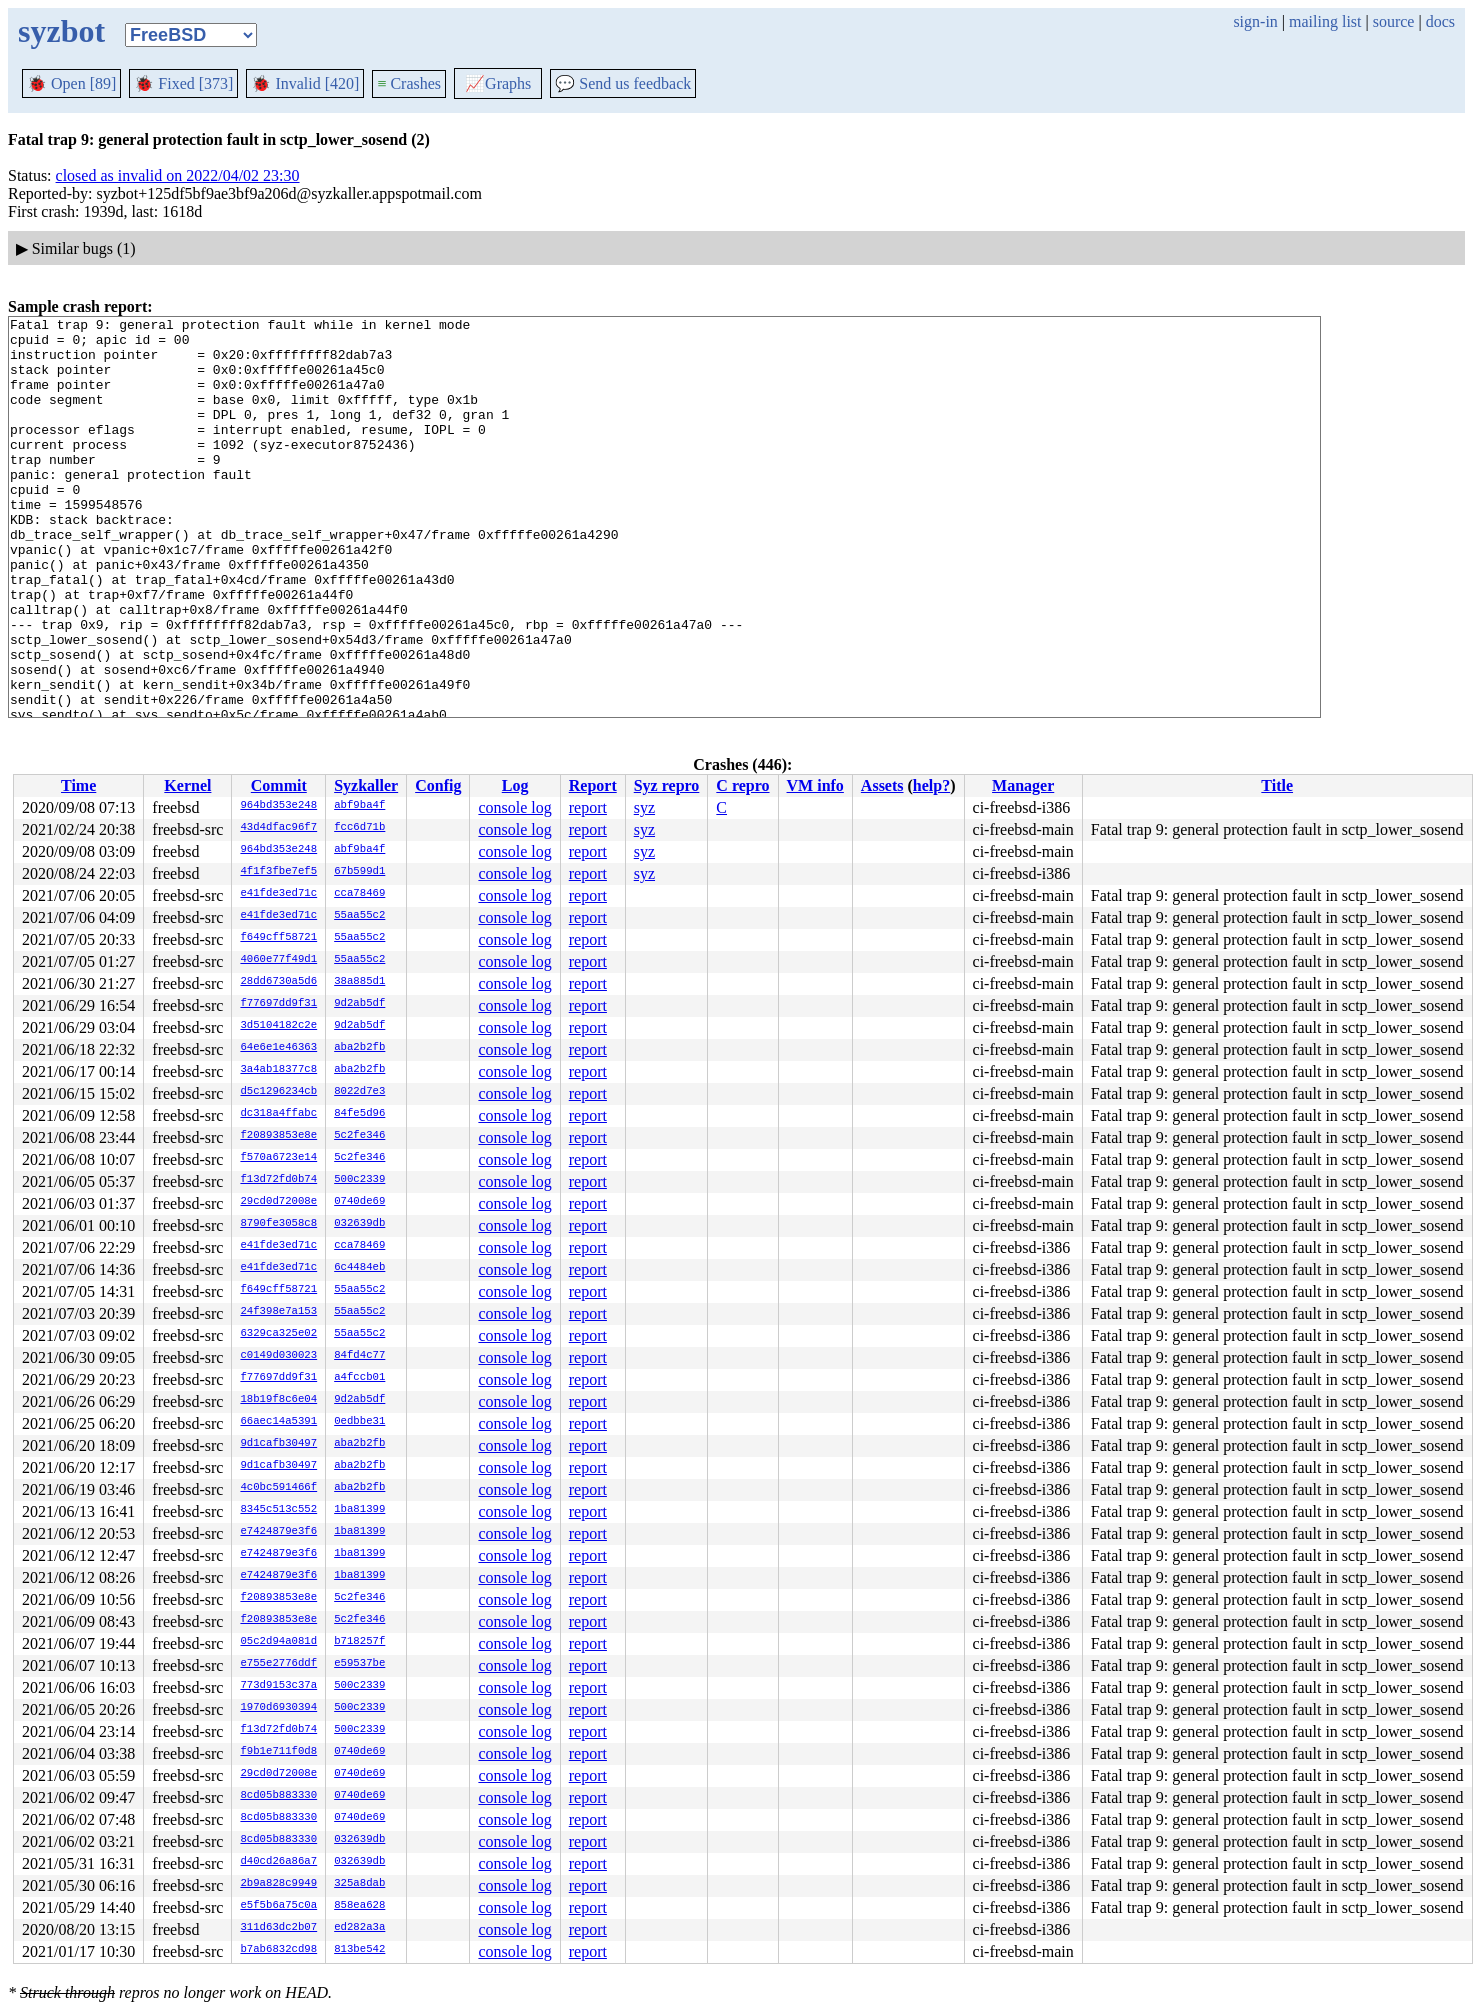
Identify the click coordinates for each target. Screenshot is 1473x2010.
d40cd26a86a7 (278, 1862)
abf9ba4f (359, 806)
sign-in (1255, 21)
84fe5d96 (359, 1114)
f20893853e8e (278, 1136)
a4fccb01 (359, 1378)
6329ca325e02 (278, 1334)
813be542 (359, 1950)
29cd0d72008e (278, 1202)
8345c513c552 (278, 1510)
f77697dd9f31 (278, 1004)
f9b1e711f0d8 (278, 1752)
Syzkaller (366, 785)
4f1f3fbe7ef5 (278, 872)
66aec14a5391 (278, 1422)
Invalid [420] (305, 83)
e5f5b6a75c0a (278, 1906)
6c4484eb (359, 1268)
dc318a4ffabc (278, 1114)
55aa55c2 (359, 916)
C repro (742, 785)
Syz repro (667, 785)
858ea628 (359, 1906)
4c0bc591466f (278, 1488)
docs (1440, 21)
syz (644, 807)
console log (514, 807)
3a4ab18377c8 (278, 1070)
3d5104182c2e (278, 1026)
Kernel (187, 785)
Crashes (409, 83)
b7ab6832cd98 (278, 1950)
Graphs (498, 83)
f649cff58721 (278, 938)
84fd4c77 (359, 1356)
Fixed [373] (183, 83)
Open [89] (71, 83)
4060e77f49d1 (278, 960)
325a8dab (359, 1884)
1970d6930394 (278, 1708)
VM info (815, 785)
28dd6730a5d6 (278, 982)
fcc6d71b (359, 828)
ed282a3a (359, 1928)
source (1394, 21)
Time (78, 785)
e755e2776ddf (278, 1664)
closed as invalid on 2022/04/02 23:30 (178, 175)
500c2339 (359, 1180)
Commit (279, 785)
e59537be (359, 1664)
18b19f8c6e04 (278, 1400)
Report (593, 785)
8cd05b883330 (278, 1796)
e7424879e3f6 (278, 1532)
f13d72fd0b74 (278, 1180)
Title (1277, 785)
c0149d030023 (278, 1356)
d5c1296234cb (278, 1092)
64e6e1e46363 (278, 1048)
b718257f (359, 1642)
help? (931, 785)
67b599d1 (359, 872)
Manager (1023, 785)
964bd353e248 (278, 806)
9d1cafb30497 (278, 1444)
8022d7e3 (359, 1092)
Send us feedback (623, 83)
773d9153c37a (278, 1686)
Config (438, 785)
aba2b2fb (359, 1048)
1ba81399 (359, 1510)
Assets (882, 785)
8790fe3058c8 (278, 1224)
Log (515, 785)
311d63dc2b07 (278, 1928)
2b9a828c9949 (278, 1884)
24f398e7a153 (278, 1312)
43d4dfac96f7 (278, 828)
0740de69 (359, 1202)
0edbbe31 (359, 1422)
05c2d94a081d (278, 1642)
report (588, 807)
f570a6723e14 (278, 1158)
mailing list (1325, 21)
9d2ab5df (359, 1004)
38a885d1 (359, 982)
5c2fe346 (359, 1136)
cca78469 (359, 894)
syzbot (61, 31)
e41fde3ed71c (278, 894)
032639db (359, 1224)
